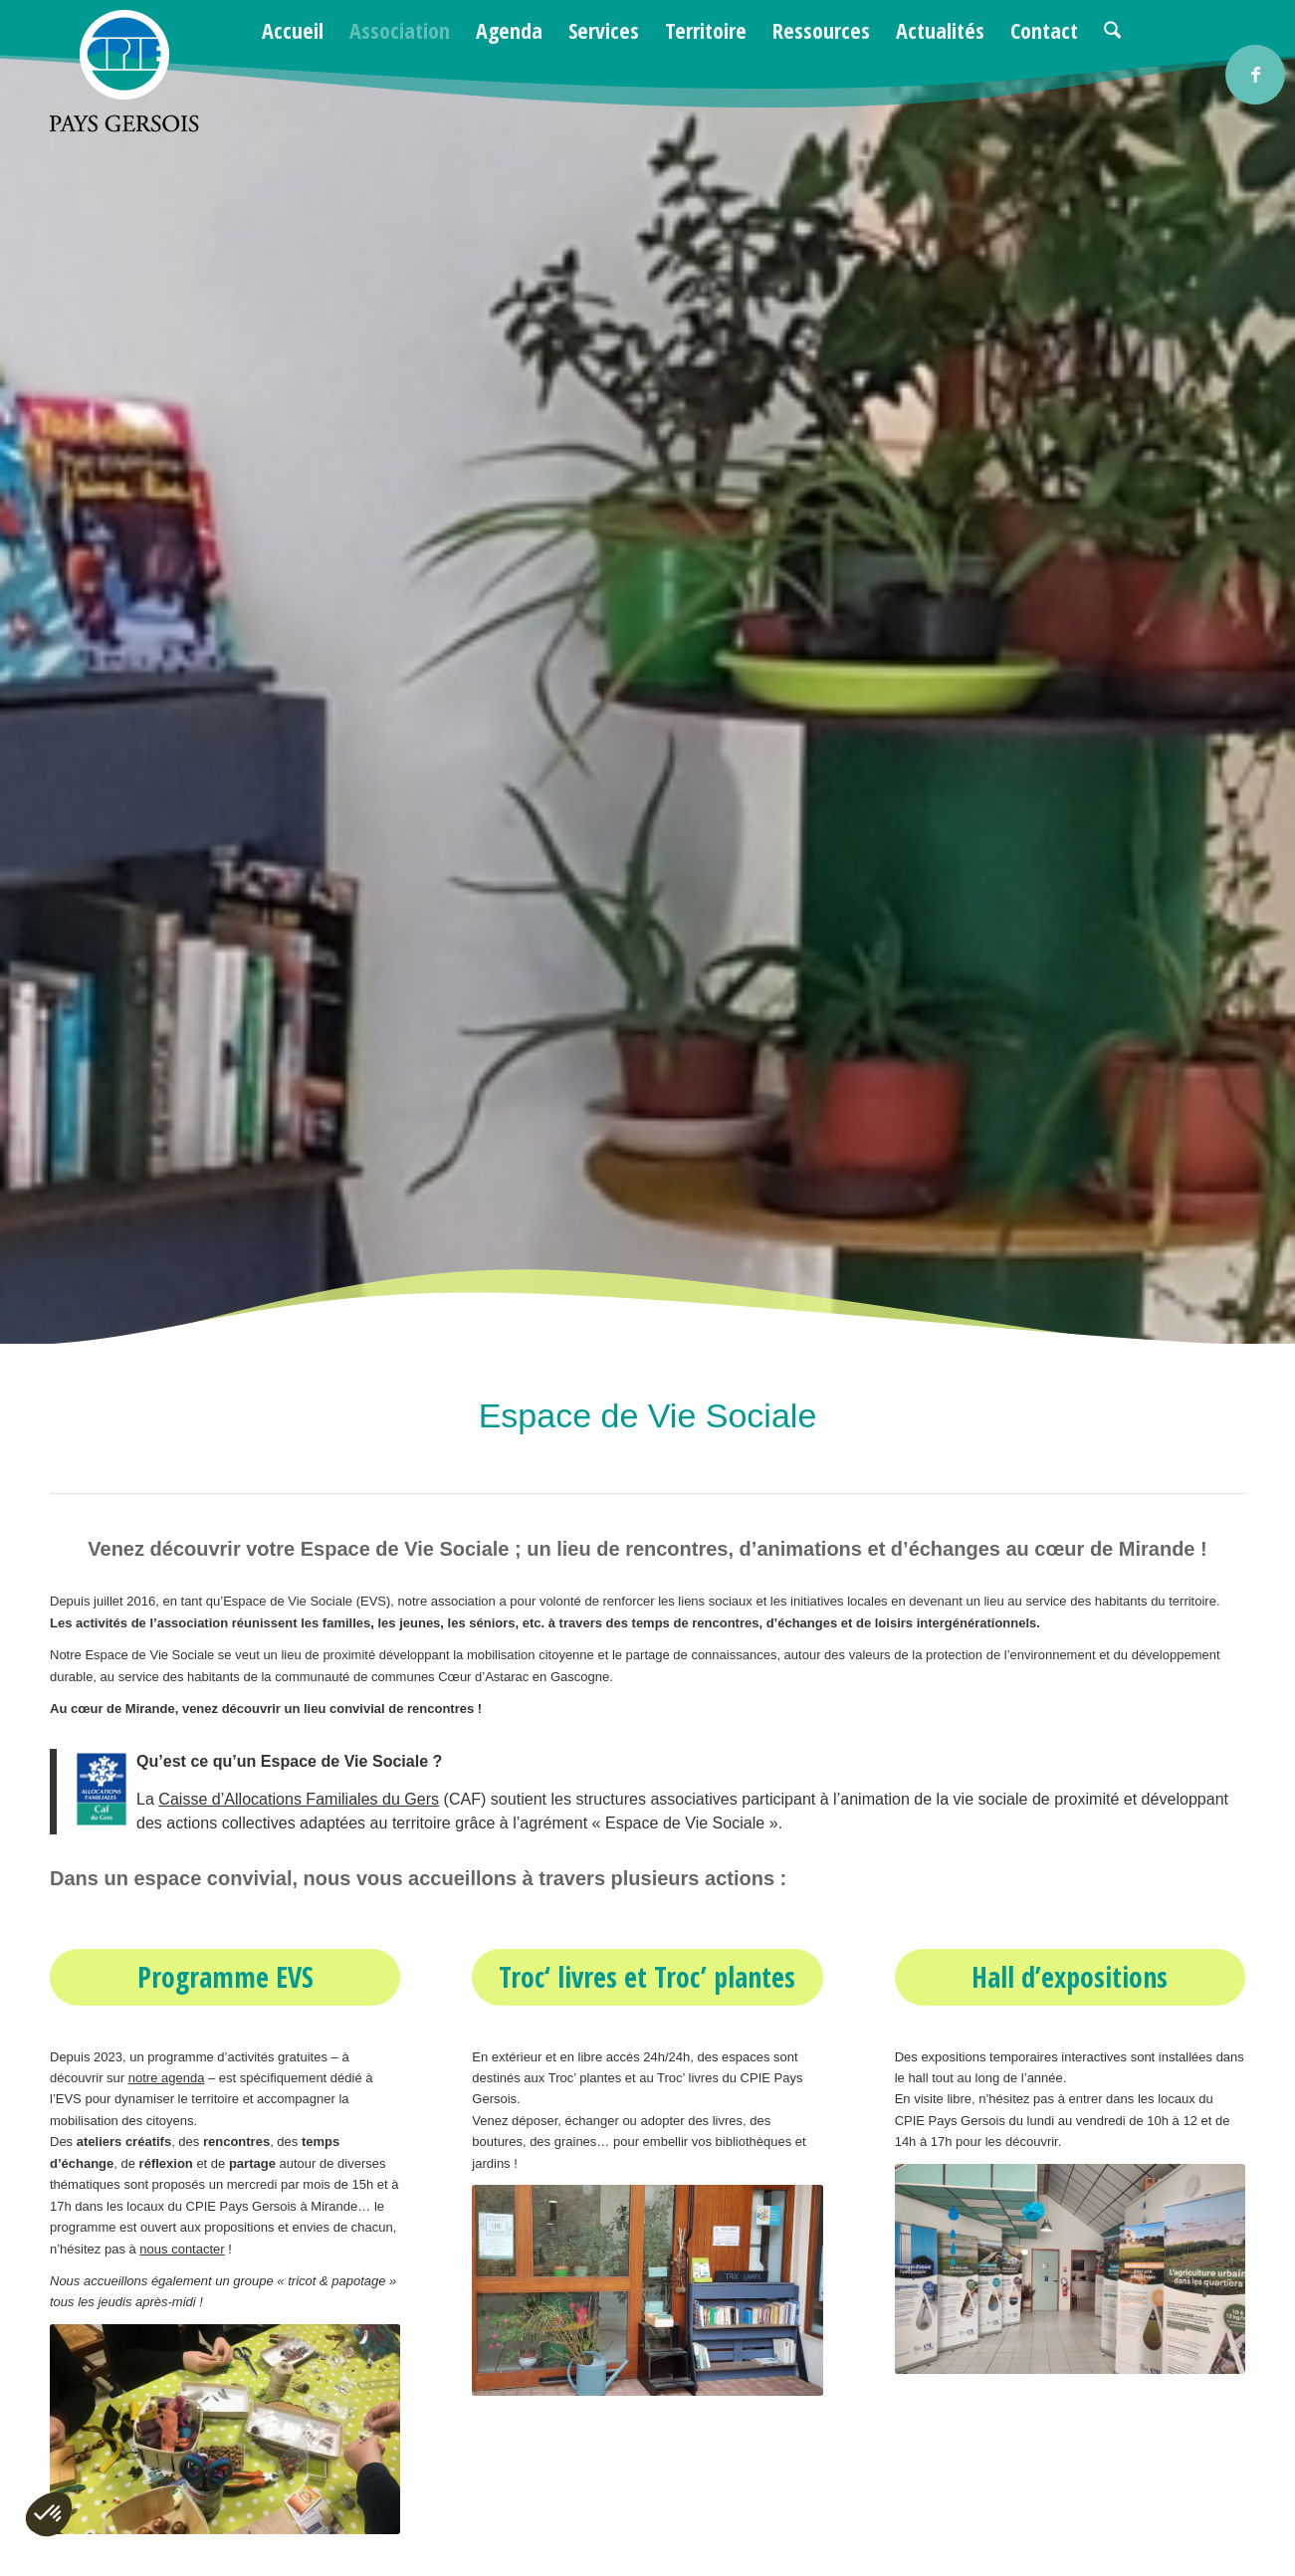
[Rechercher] (1112, 30)
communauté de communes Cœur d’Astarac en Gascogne (442, 1676)
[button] (49, 2514)
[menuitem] (292, 30)
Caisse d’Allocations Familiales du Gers (298, 1799)
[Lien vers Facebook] (1255, 75)
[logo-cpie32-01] (124, 71)
